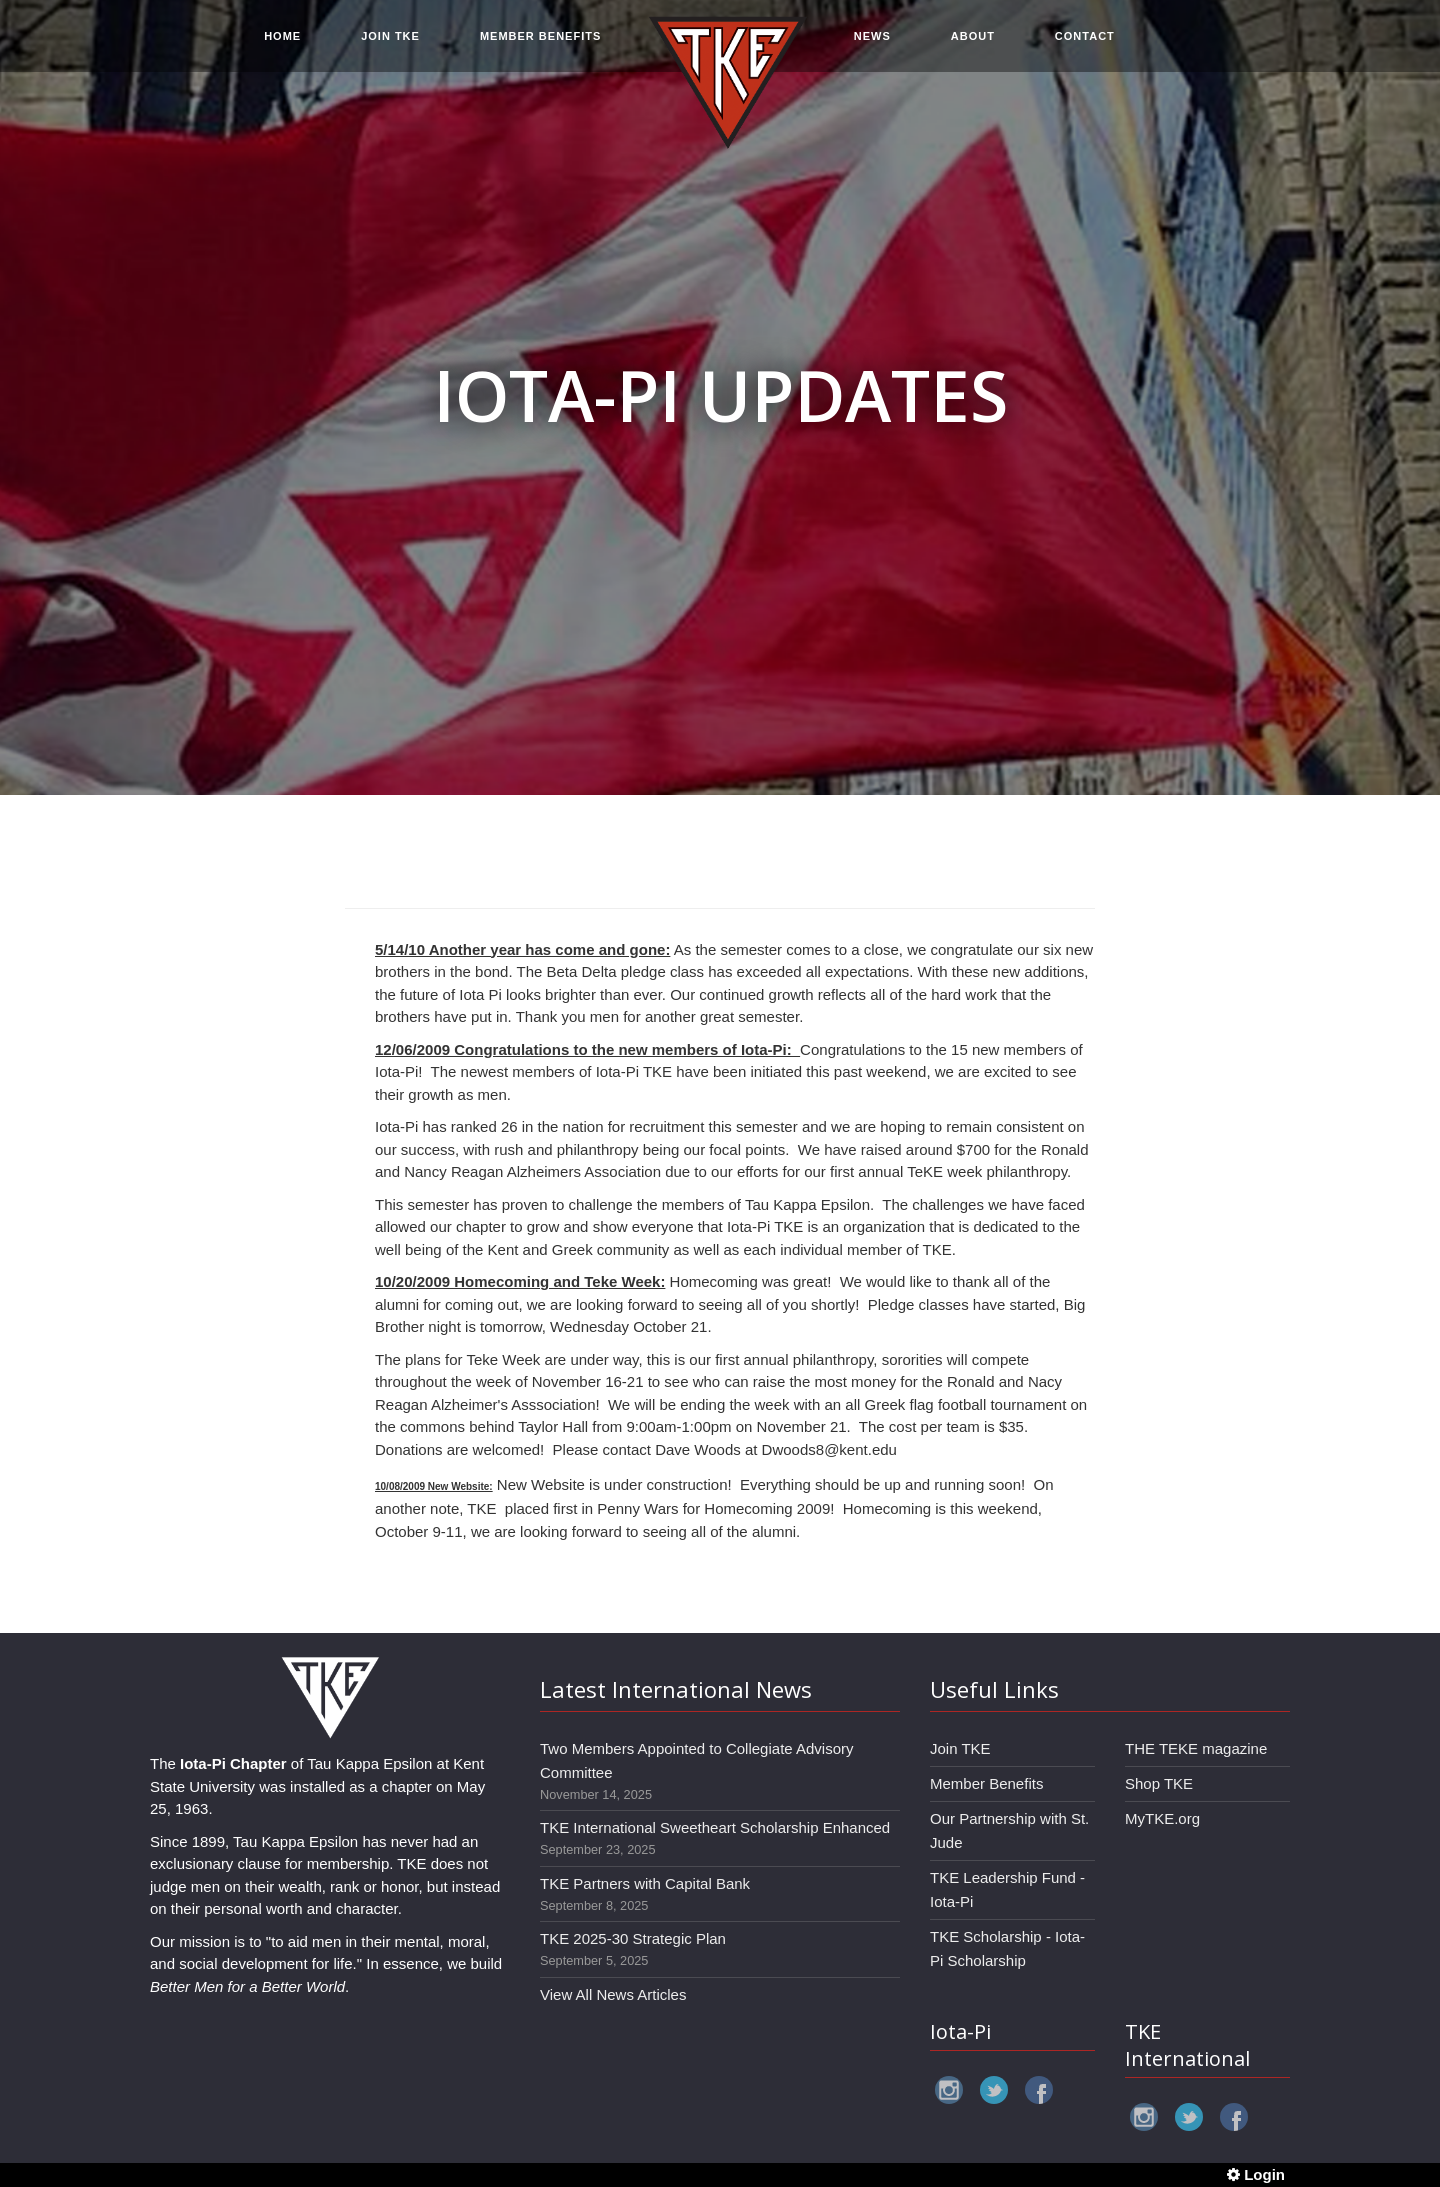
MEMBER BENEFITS (540, 42)
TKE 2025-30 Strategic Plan (633, 1938)
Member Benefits (986, 1783)
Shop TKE (1159, 1783)
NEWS (872, 42)
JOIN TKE (390, 42)
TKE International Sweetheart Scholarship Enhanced (715, 1827)
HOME (282, 42)
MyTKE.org (1162, 1818)
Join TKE (960, 1748)
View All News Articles (613, 1994)
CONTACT (1085, 42)
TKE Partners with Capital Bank (645, 1883)
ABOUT (973, 42)
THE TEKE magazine (1196, 1748)
